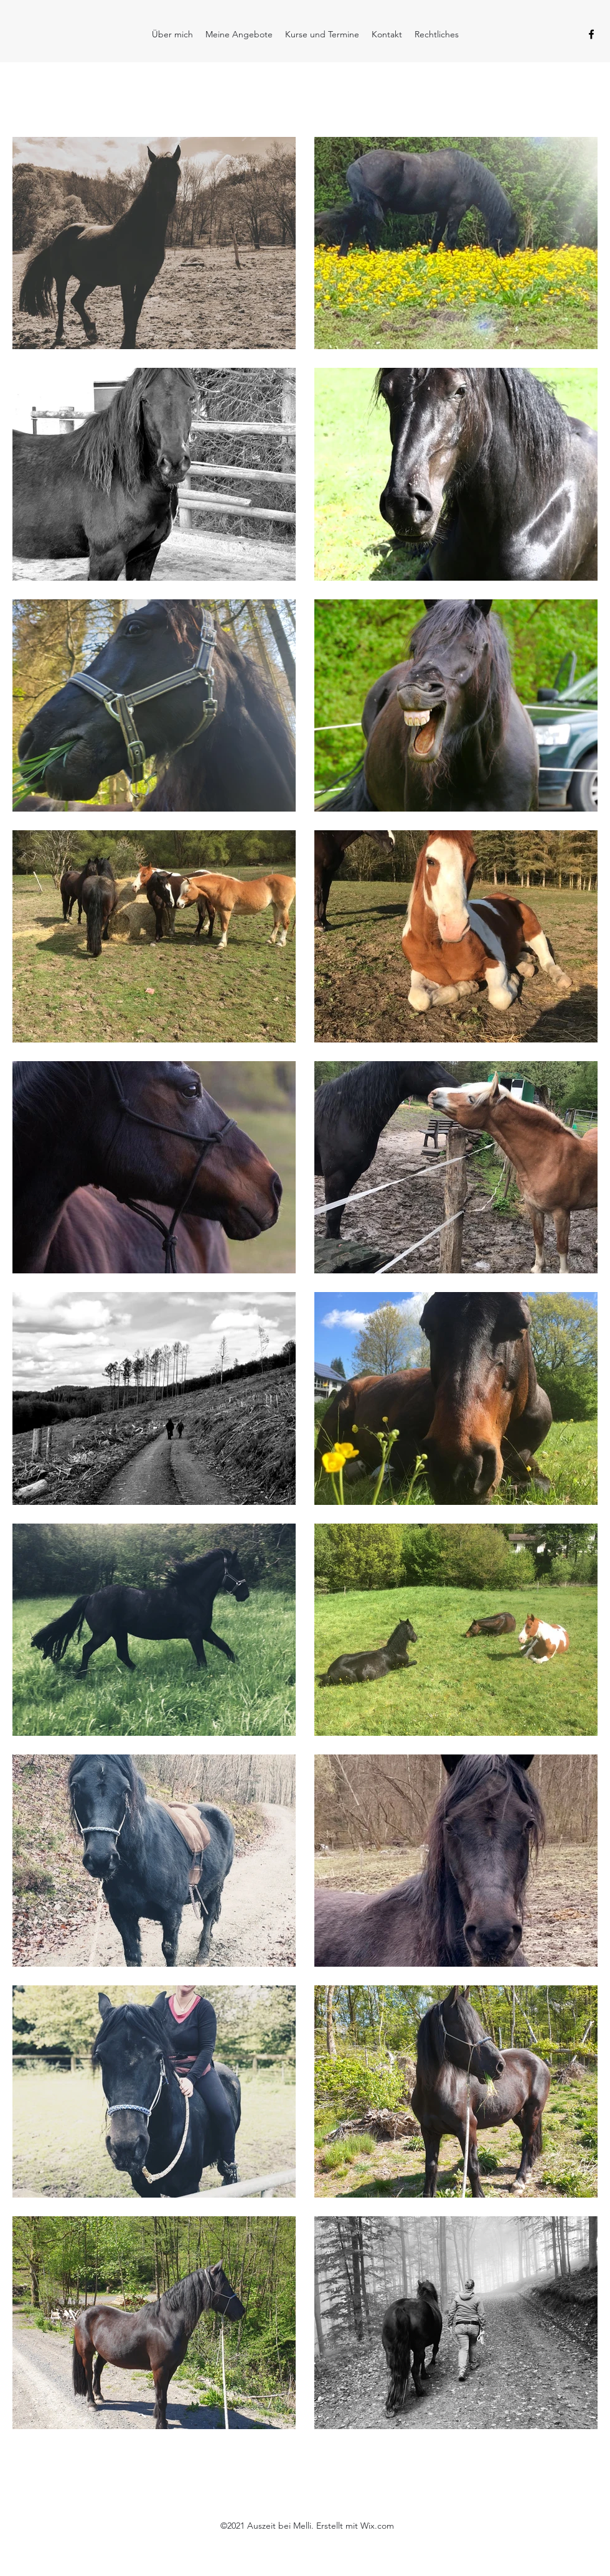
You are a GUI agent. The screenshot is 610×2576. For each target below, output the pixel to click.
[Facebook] (591, 34)
